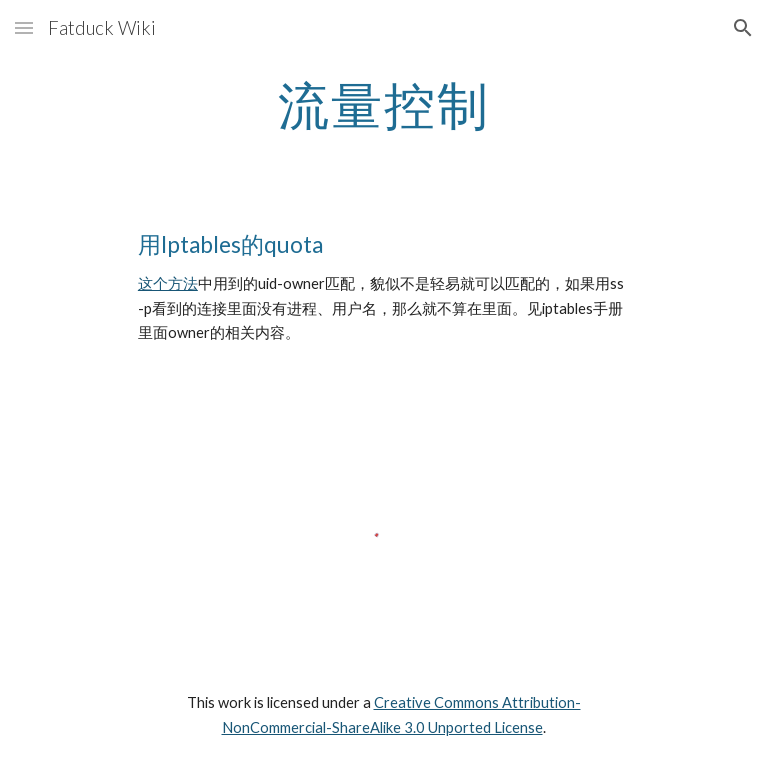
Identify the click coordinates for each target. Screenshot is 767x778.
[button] (24, 27)
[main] (383, 105)
